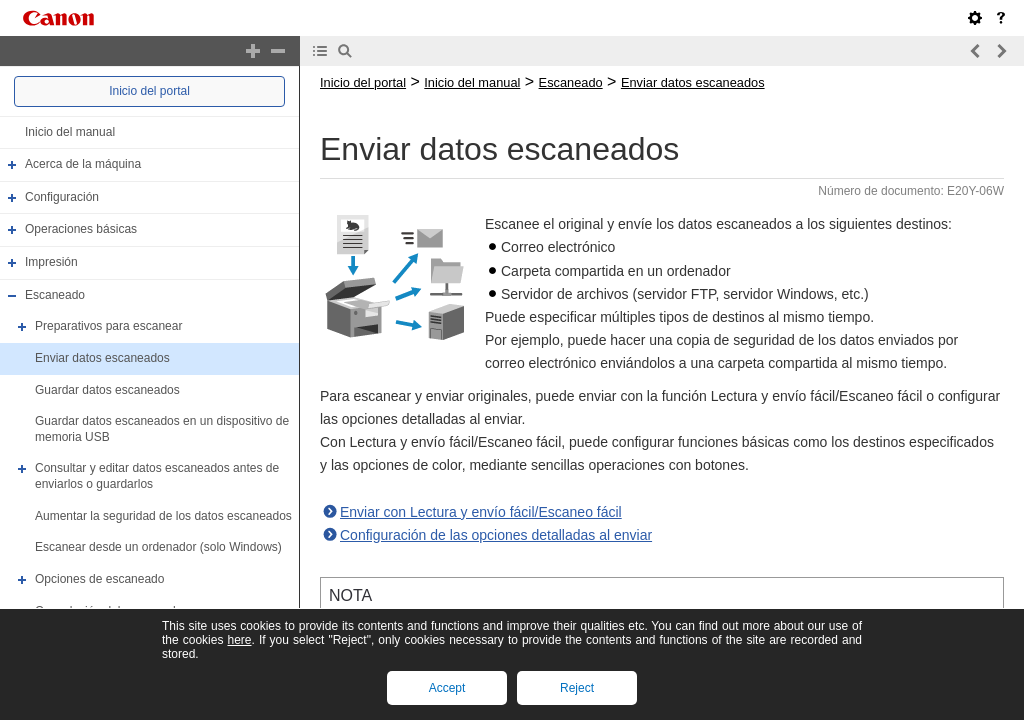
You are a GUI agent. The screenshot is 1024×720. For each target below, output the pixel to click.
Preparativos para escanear (108, 326)
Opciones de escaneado (99, 579)
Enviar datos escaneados (102, 358)
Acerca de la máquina (83, 164)
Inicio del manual (70, 132)
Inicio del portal (149, 91)
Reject (577, 688)
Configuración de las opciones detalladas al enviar (496, 535)
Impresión (51, 262)
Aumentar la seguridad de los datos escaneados (163, 516)
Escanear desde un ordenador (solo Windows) (158, 547)
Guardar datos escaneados (107, 390)
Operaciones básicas (81, 230)
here (239, 640)
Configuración (62, 197)
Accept (447, 688)
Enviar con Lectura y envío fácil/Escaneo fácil (481, 512)
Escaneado (55, 295)
